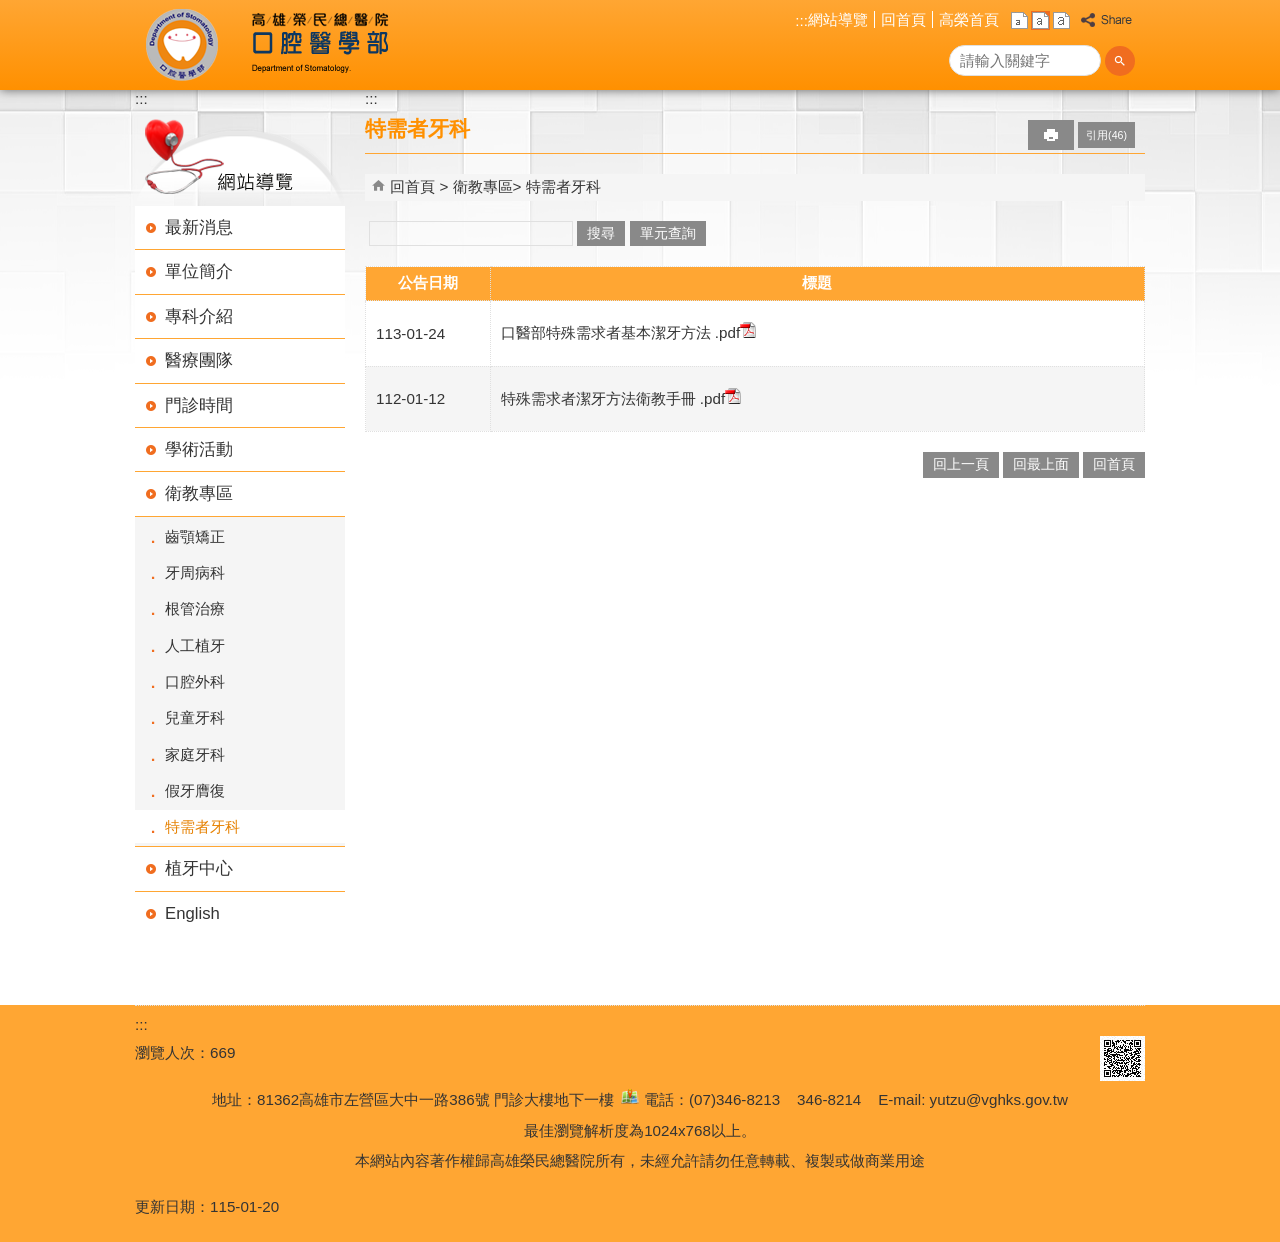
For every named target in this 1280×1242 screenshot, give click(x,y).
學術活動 (199, 449)
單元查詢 (668, 233)
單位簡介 (199, 271)
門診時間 (199, 405)
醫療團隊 (199, 360)
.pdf (734, 332)
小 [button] (1019, 20)
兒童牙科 (195, 717)
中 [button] (1040, 20)
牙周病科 (195, 572)
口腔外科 (195, 681)
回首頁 (903, 19)
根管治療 (195, 608)
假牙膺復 (195, 790)
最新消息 (199, 227)
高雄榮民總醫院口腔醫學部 (318, 45)
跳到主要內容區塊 (10, 10)
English (192, 913)
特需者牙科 (202, 826)
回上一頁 (961, 464)
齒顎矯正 (195, 536)
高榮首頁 (969, 19)
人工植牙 (195, 645)
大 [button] (1061, 20)
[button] (1120, 61)
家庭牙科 (195, 754)
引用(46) (1106, 135)
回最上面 (1041, 464)
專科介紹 (199, 316)
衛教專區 (199, 493)
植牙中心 (199, 868)
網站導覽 (838, 19)
